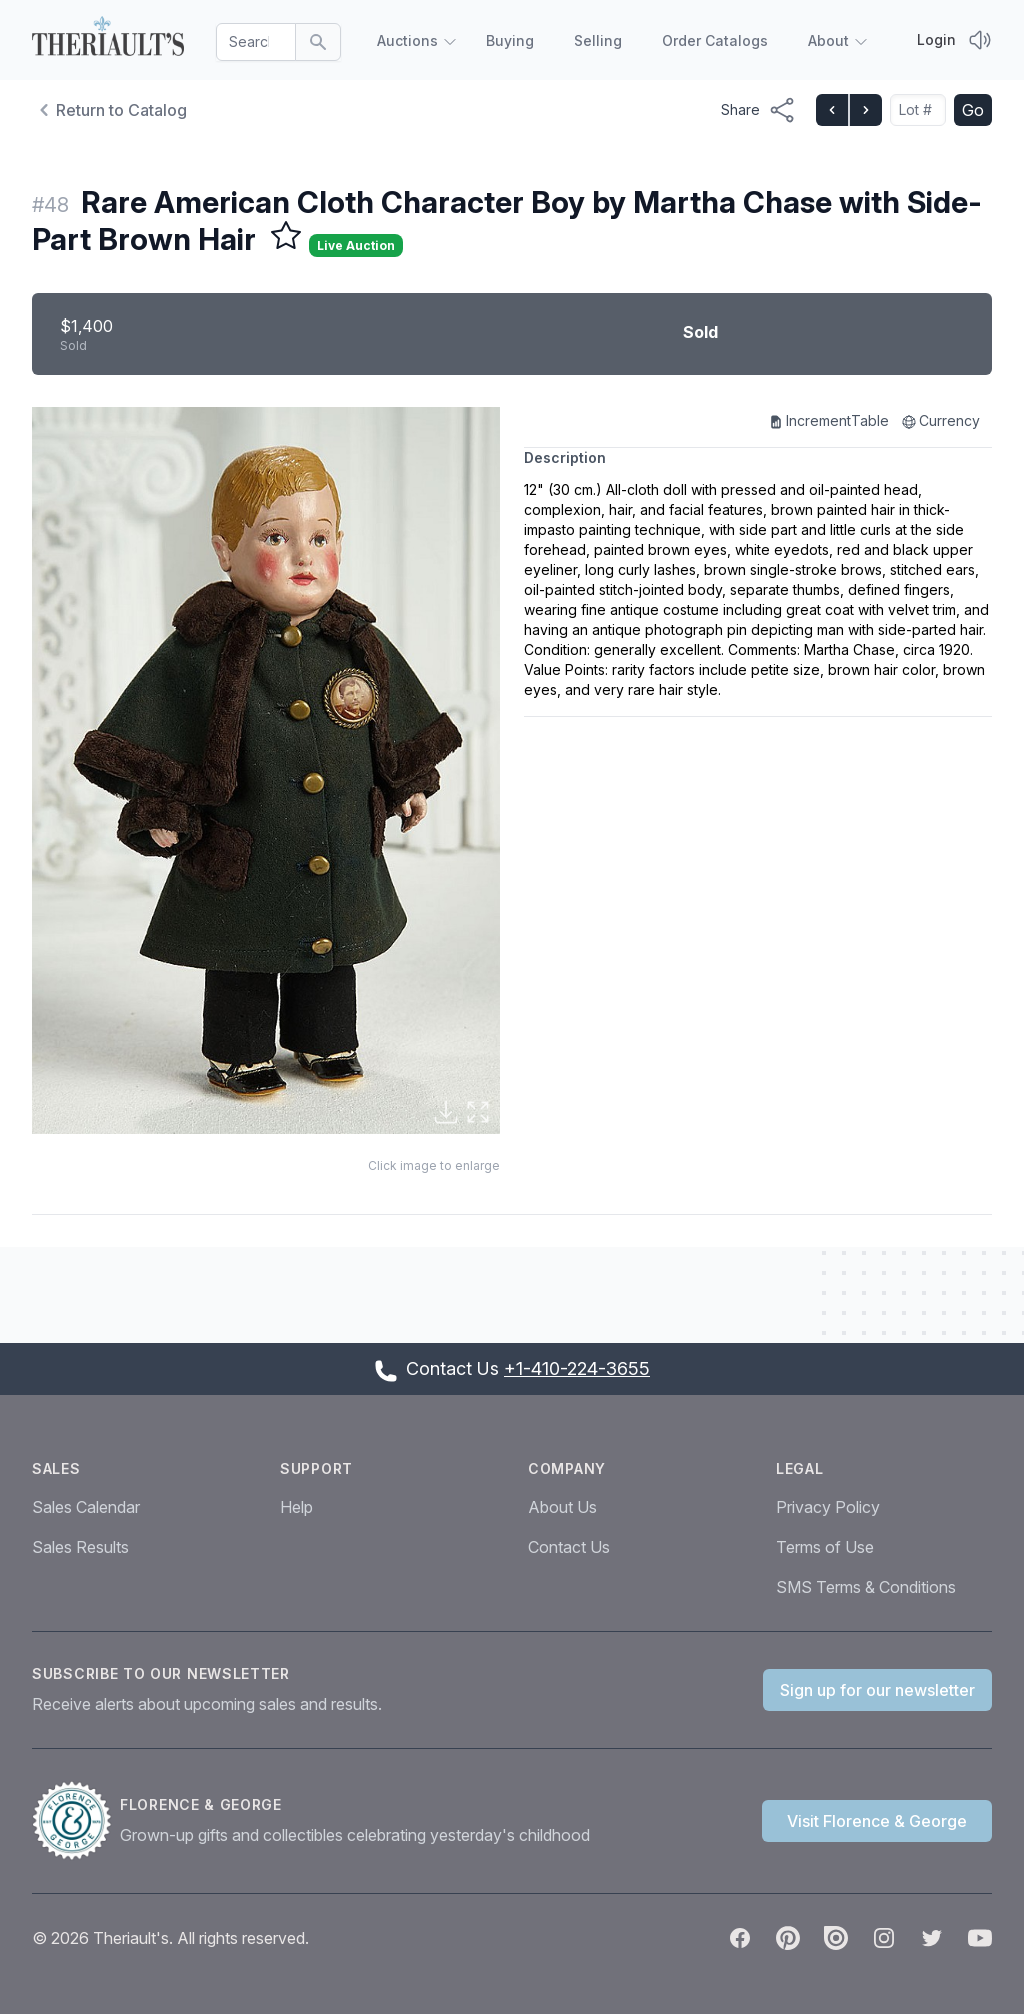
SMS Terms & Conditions (866, 1587)
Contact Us (569, 1547)
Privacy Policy (828, 1507)
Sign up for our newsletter (877, 1690)
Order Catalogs (715, 40)
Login (936, 39)
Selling (598, 40)
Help (296, 1507)
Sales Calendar (86, 1507)
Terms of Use (825, 1547)
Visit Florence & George (877, 1821)
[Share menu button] (758, 110)
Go (973, 110)
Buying (510, 40)
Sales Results (80, 1547)
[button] (266, 770)
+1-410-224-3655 (577, 1368)
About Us (562, 1507)
